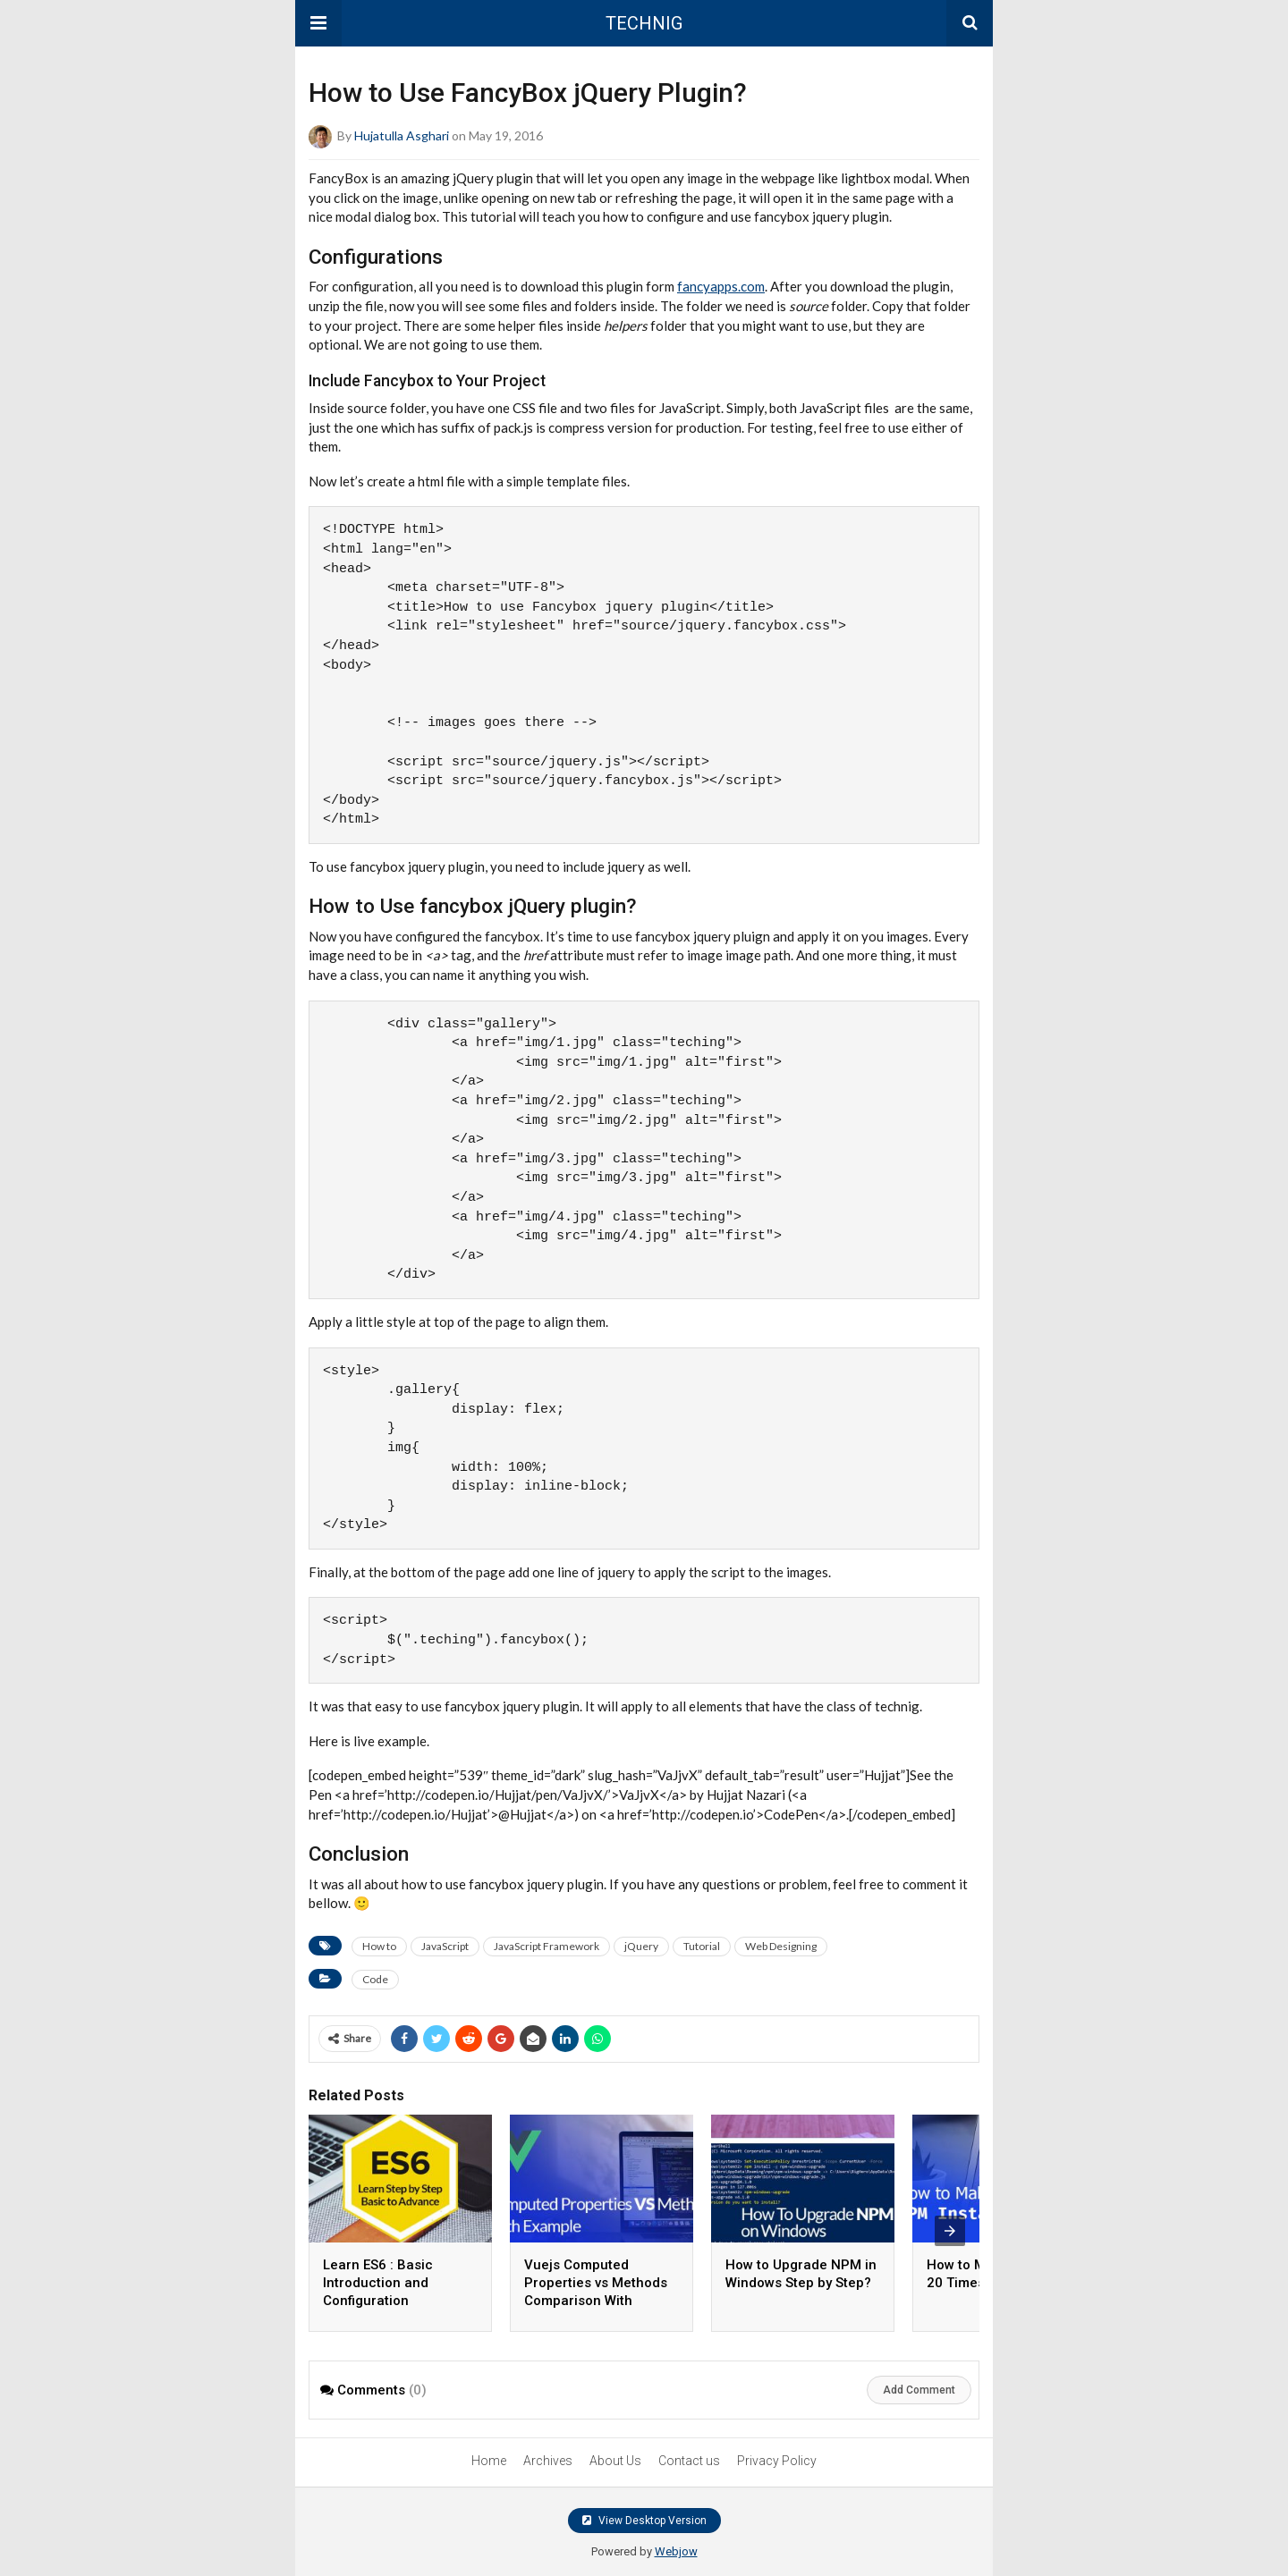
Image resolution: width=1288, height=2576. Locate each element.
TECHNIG (644, 23)
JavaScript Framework (546, 1946)
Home (488, 2461)
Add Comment (919, 2390)
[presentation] (950, 2231)
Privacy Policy (777, 2461)
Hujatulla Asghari (401, 135)
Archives (547, 2461)
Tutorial (701, 1946)
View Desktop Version (644, 2520)
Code (375, 1979)
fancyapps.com (721, 286)
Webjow (676, 2551)
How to (379, 1946)
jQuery (641, 1946)
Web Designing (781, 1946)
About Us (615, 2461)
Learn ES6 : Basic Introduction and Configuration (378, 2283)
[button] (318, 23)
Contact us (689, 2461)
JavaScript (445, 1946)
